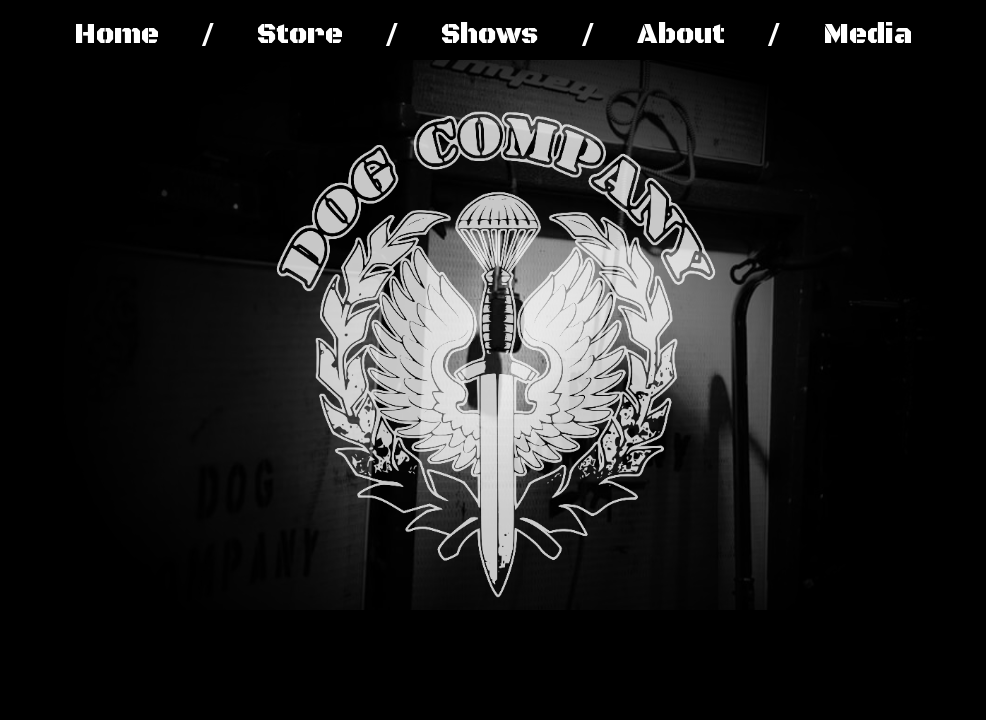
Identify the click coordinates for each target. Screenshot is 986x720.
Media (867, 34)
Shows (489, 34)
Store (300, 34)
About (681, 34)
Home (116, 34)
